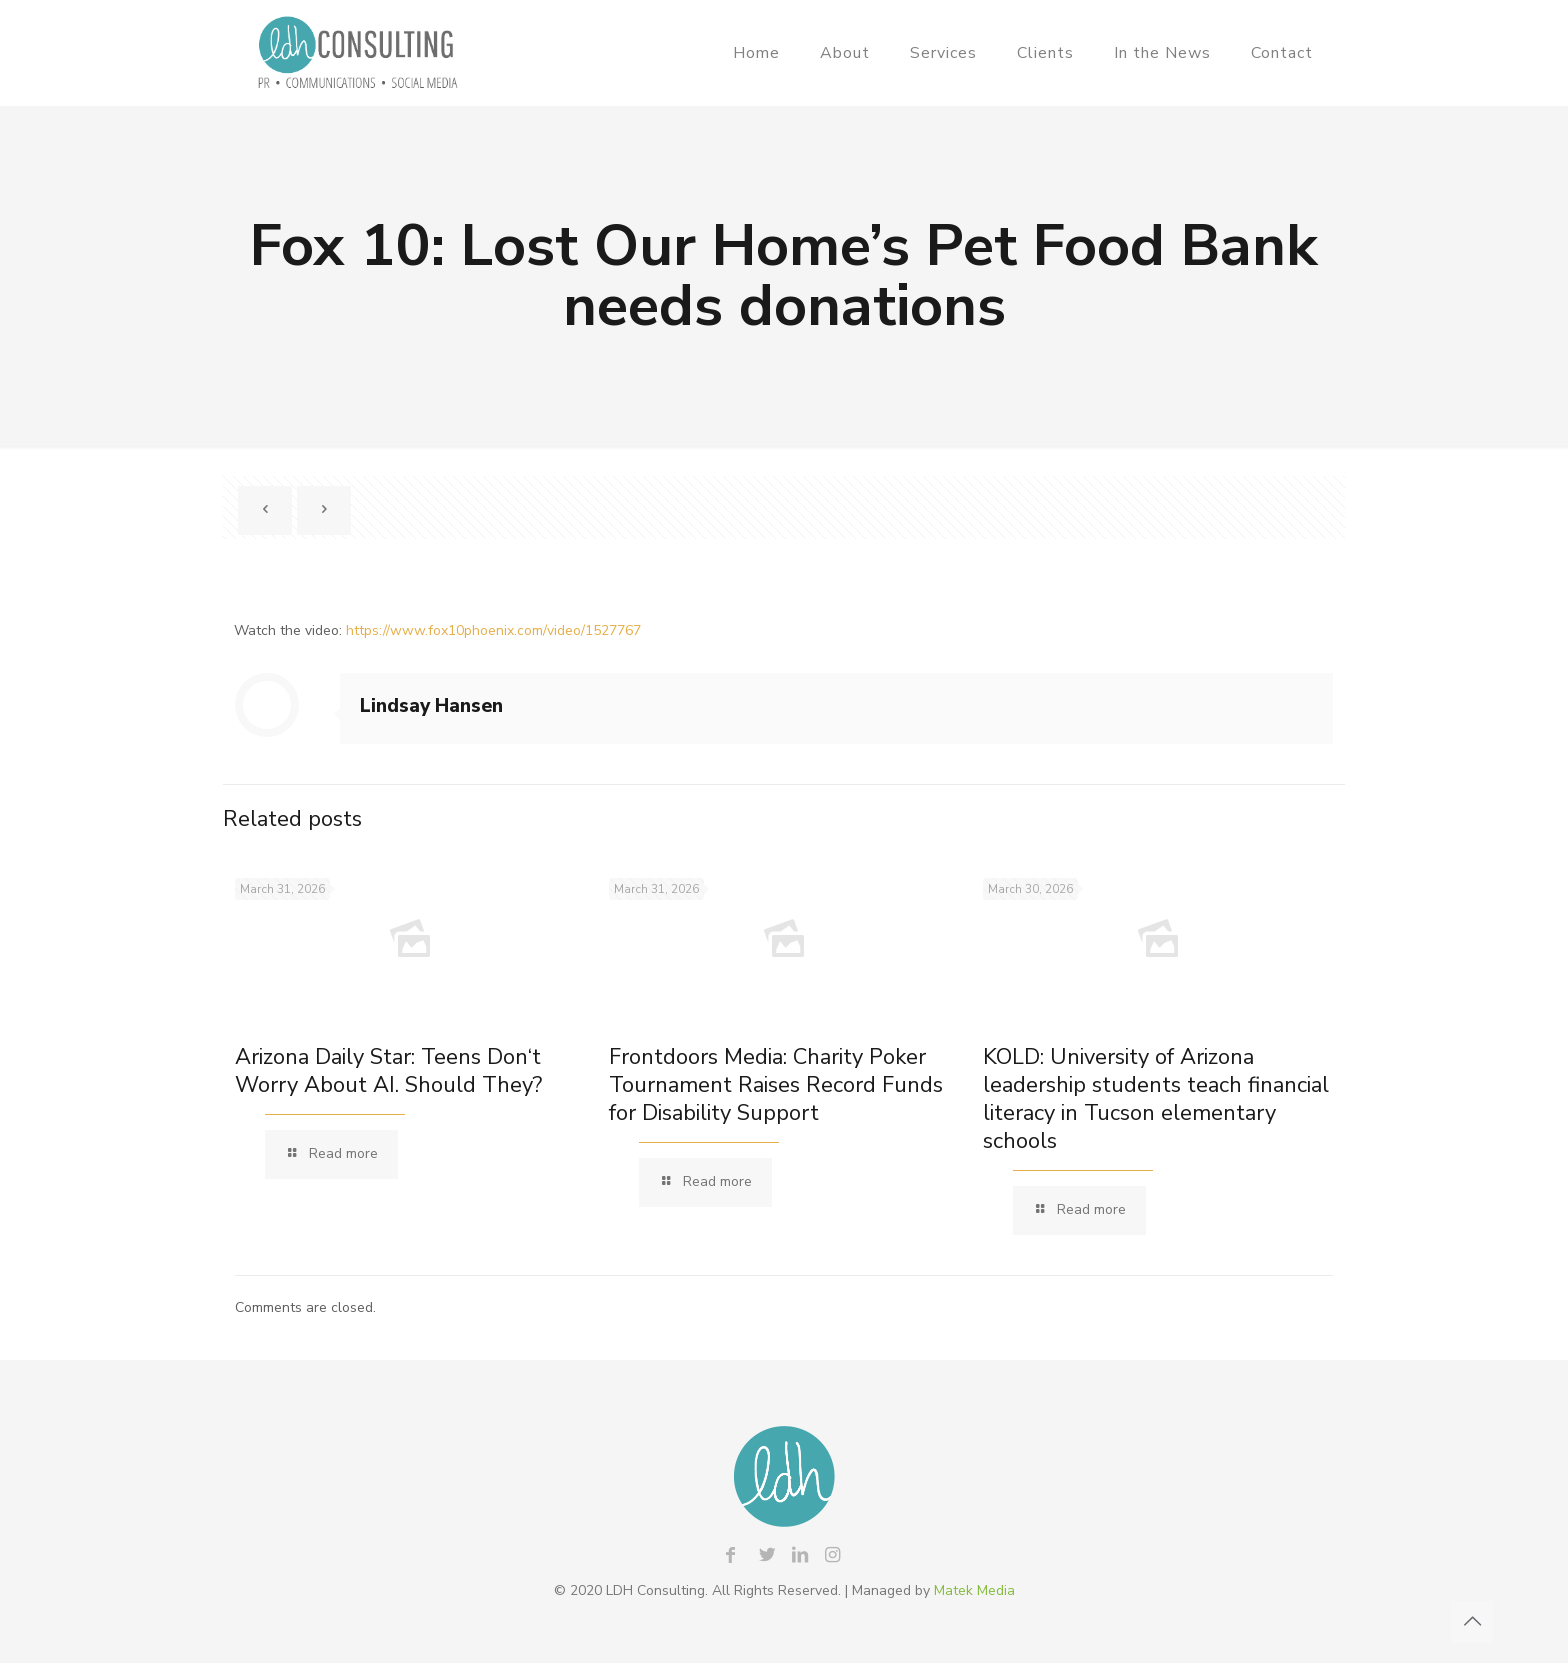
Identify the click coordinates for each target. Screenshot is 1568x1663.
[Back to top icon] (1472, 1622)
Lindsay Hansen (431, 706)
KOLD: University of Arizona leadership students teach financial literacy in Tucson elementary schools (1156, 1099)
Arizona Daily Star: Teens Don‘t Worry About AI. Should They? (388, 1071)
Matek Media (974, 1590)
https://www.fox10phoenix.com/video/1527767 (493, 630)
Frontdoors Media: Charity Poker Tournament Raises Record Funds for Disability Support (776, 1085)
